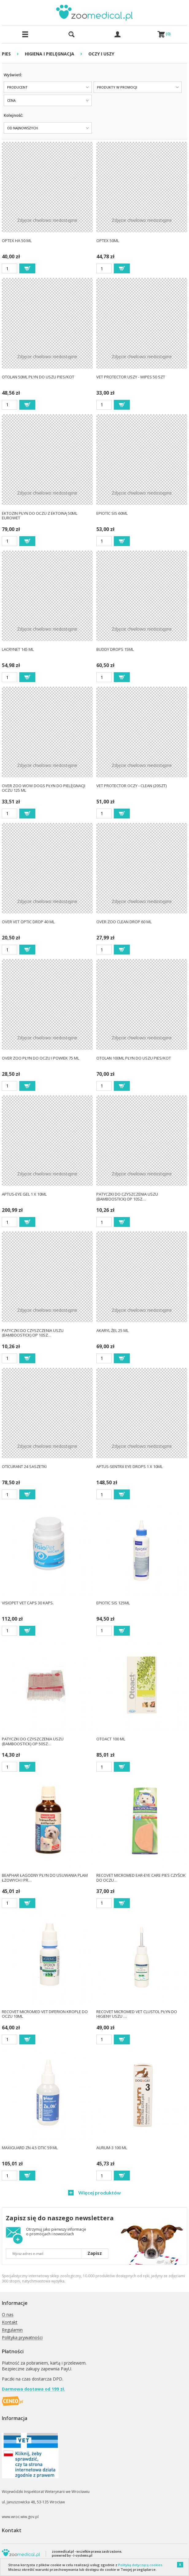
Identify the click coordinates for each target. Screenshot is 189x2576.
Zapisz (94, 2253)
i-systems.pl (82, 2555)
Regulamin (12, 2330)
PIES (6, 54)
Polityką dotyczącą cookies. (140, 2565)
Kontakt (9, 2322)
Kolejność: (13, 115)
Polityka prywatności (22, 2337)
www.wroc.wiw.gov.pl (20, 2516)
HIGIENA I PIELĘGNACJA (49, 54)
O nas (8, 2314)
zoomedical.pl (63, 2551)
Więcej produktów (99, 2192)
